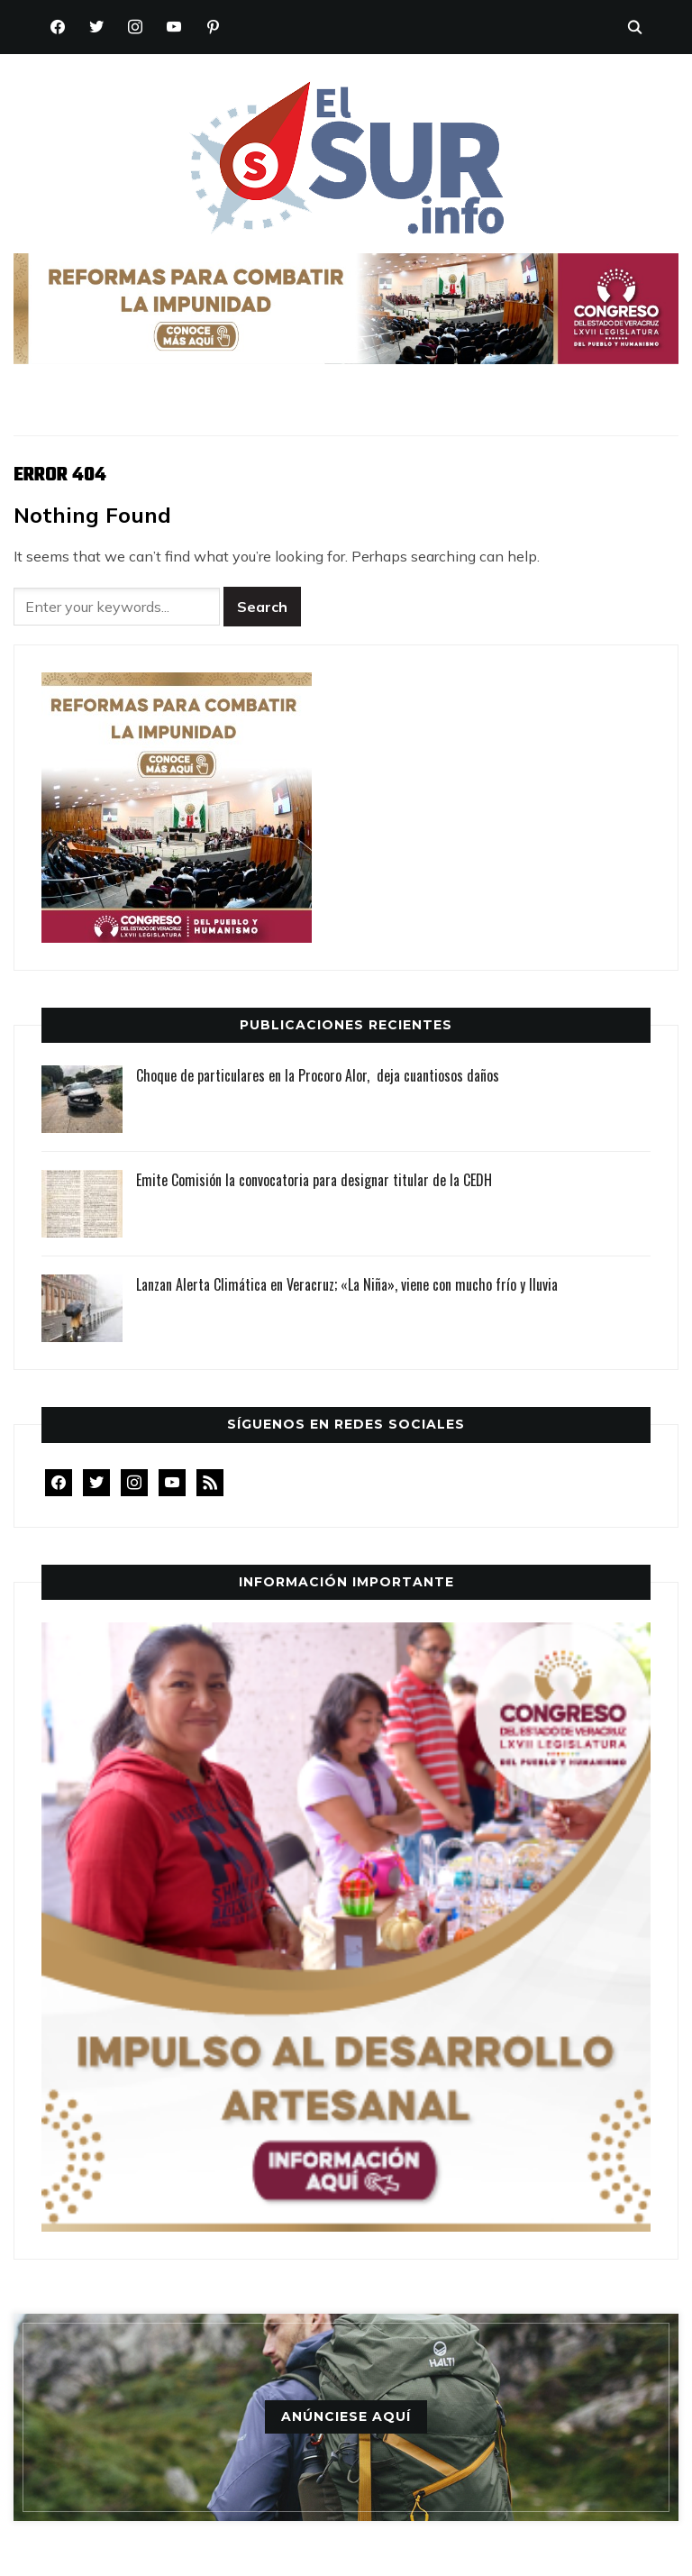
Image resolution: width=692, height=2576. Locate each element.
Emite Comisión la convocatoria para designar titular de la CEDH (314, 1180)
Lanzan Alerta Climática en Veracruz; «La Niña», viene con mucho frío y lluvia (347, 1284)
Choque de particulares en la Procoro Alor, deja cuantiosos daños (317, 1075)
